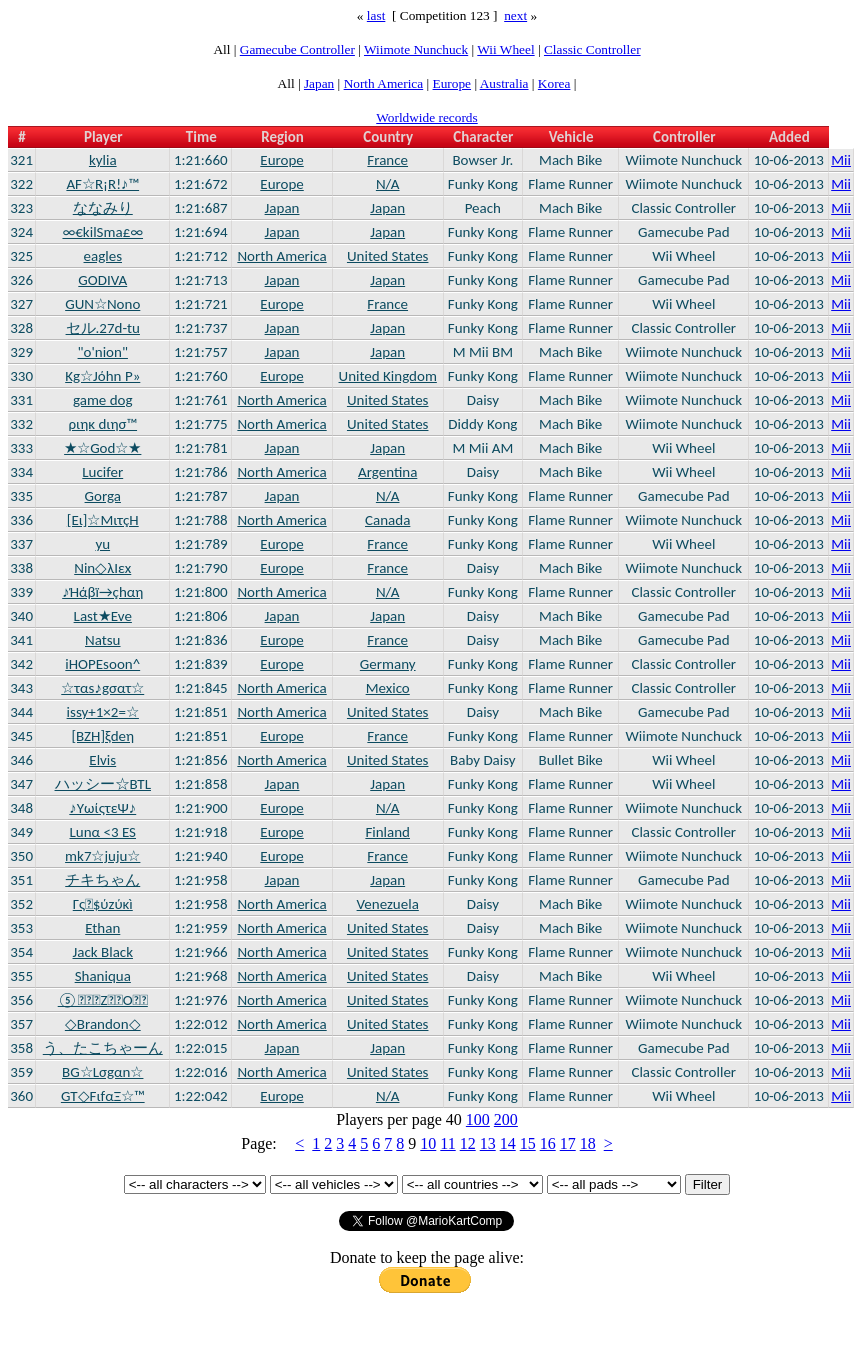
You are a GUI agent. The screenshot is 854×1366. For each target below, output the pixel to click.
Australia (504, 83)
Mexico (388, 688)
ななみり (103, 208)
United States (388, 256)
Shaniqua (103, 976)
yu (102, 544)
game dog (103, 400)
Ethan (102, 928)
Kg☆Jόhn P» (102, 376)
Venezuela (388, 904)
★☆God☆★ (102, 448)
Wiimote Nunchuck (416, 49)
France (387, 160)
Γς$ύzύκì (103, 904)
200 (506, 1119)
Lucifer (102, 472)
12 (468, 1143)
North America (384, 83)
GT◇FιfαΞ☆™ (103, 1096)
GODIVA (102, 280)
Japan (319, 83)
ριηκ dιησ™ (102, 424)
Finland (387, 832)
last (376, 15)
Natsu (103, 640)
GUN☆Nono (102, 304)
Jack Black (103, 952)
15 (528, 1143)
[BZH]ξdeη (102, 736)
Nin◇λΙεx (102, 568)
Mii (841, 160)
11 (447, 1143)
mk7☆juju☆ (102, 856)
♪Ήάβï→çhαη (102, 592)
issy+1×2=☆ (103, 712)
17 (568, 1143)
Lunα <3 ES (103, 832)
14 (508, 1143)
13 (488, 1143)
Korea (554, 83)
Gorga (103, 496)
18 (588, 1143)
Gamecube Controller (297, 49)
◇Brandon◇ (103, 1024)
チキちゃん (102, 880)
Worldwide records (426, 117)
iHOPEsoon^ (102, 664)
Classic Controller (592, 49)
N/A (388, 184)
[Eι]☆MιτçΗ (103, 520)
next (515, 15)
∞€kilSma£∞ (102, 232)
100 (478, 1119)
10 (428, 1143)
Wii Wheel (505, 49)
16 (548, 1143)
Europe (452, 83)
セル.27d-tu (103, 328)
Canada (387, 520)
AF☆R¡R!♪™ (102, 184)
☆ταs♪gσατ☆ (102, 688)
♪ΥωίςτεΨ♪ (102, 808)
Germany (388, 664)
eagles (103, 256)
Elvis (102, 760)
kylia (103, 160)
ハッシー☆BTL (103, 784)
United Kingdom (388, 376)
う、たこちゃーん (103, 1048)
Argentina (387, 472)
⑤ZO (103, 1000)
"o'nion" (103, 352)
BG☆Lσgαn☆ (102, 1072)
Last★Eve (103, 616)
